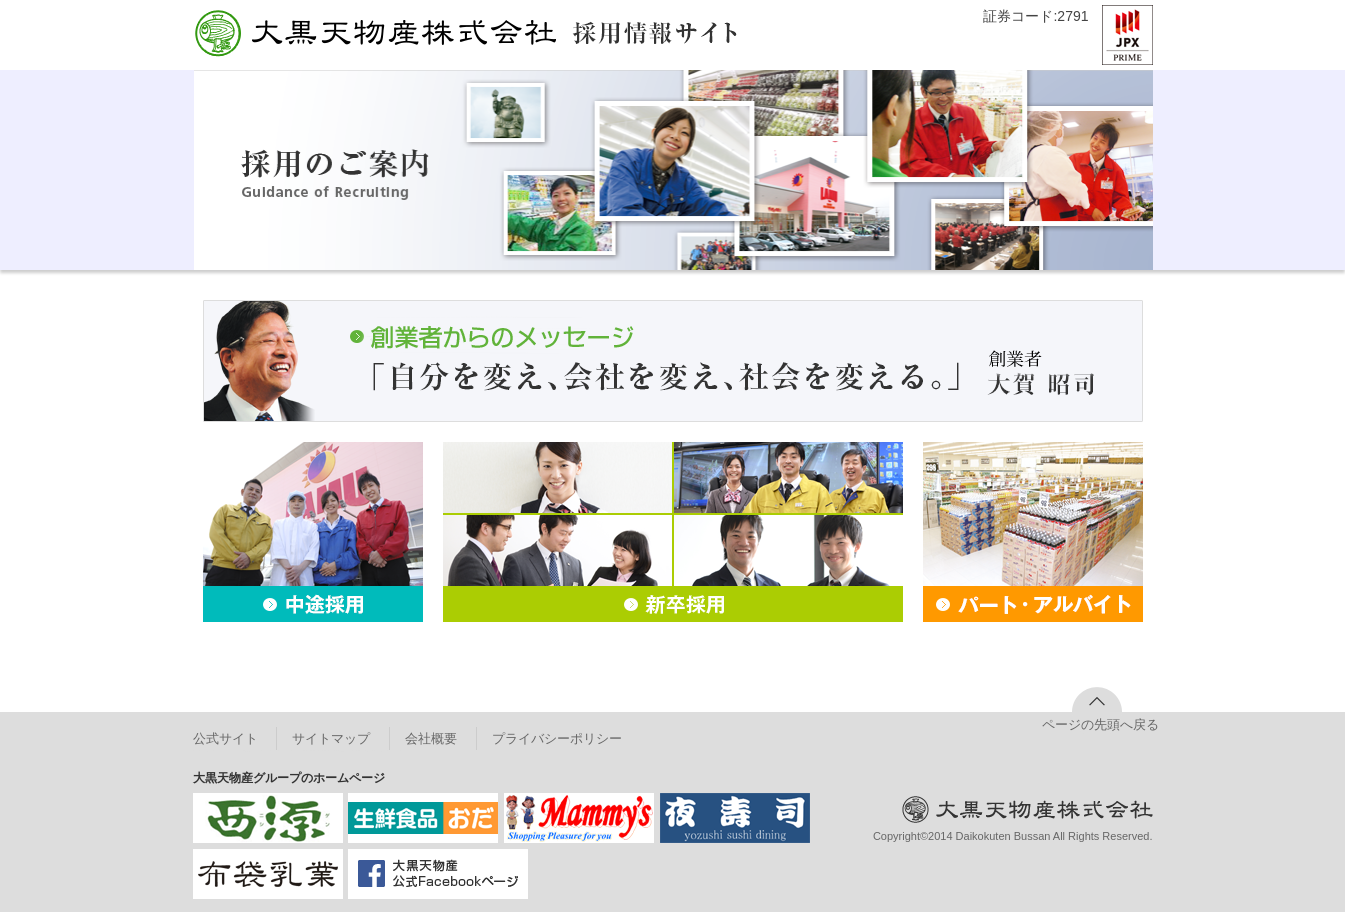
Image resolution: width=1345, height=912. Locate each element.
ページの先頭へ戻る (1097, 724)
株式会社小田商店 (423, 818)
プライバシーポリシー (557, 738)
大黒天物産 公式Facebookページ (438, 874)
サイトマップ (331, 738)
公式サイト (225, 738)
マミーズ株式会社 (579, 818)
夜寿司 (735, 818)
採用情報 (655, 32)
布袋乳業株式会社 (268, 874)
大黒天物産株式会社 (374, 33)
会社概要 (431, 738)
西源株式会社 (268, 818)
